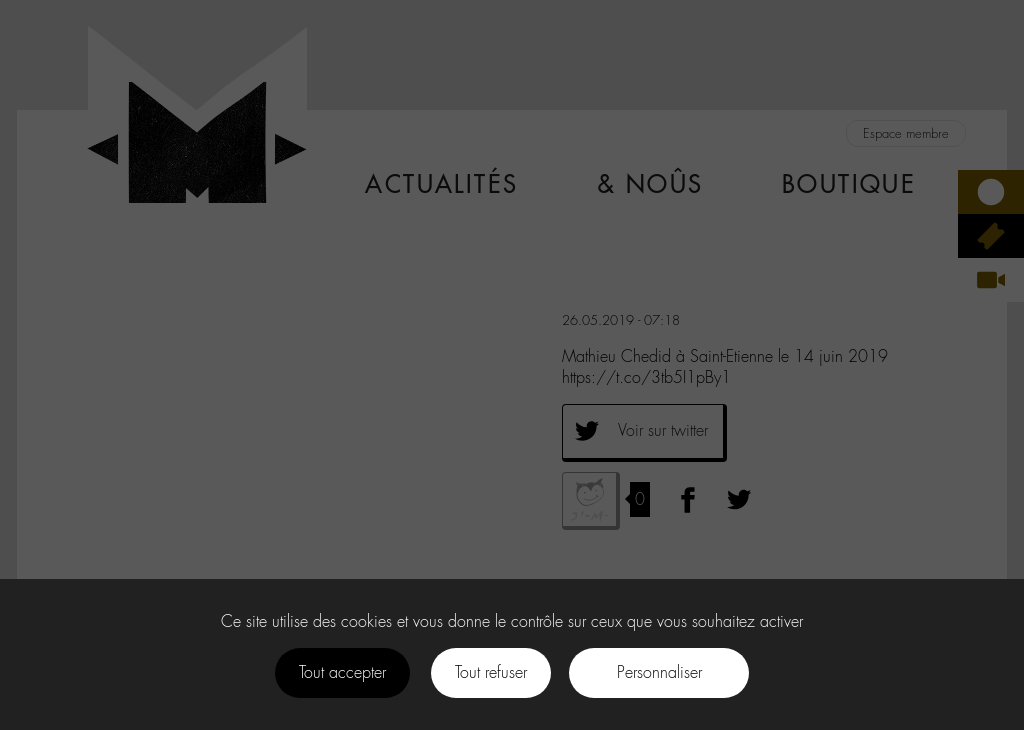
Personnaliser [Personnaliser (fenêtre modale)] (659, 672)
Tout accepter (342, 672)
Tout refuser (491, 672)
